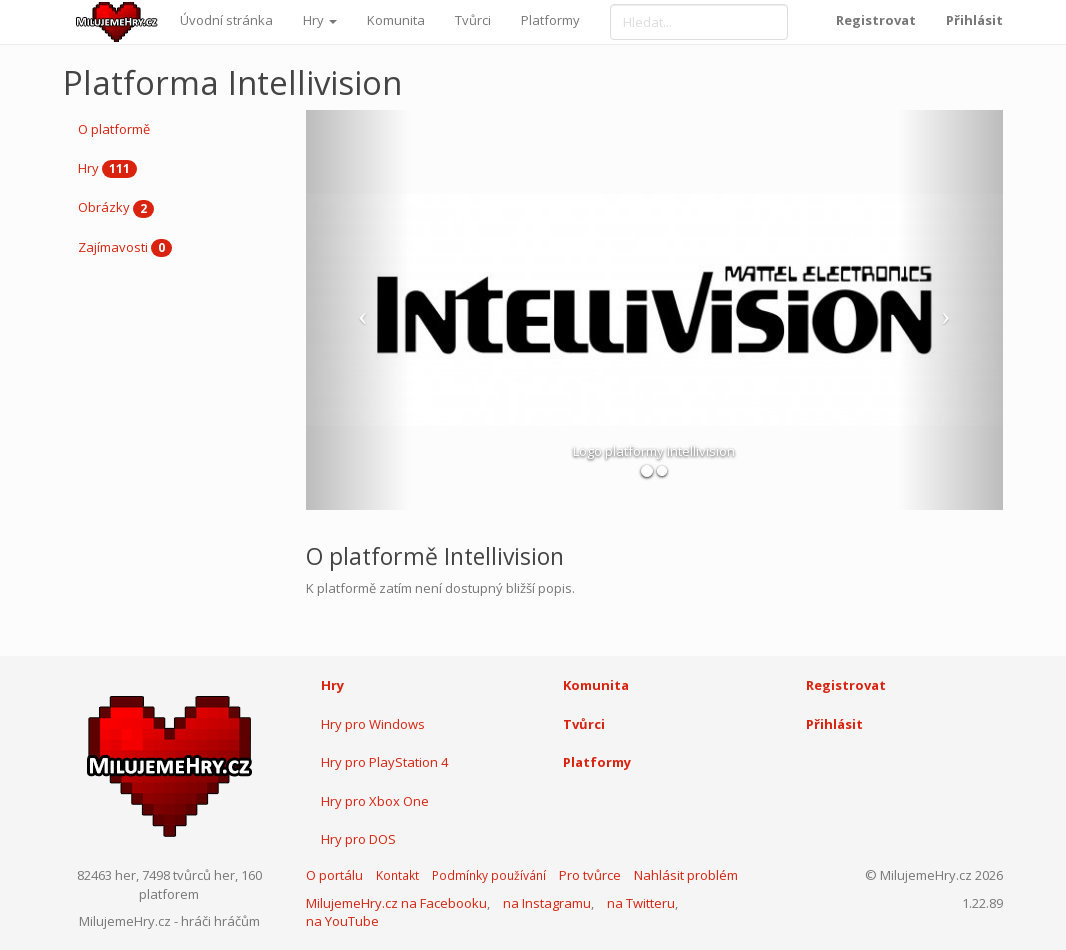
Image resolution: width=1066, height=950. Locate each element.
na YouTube (342, 921)
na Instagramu (547, 903)
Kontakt (397, 875)
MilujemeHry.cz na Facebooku (396, 903)
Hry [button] (320, 20)
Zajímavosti (125, 248)
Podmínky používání (489, 875)
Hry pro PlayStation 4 (384, 762)
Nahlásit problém (686, 875)
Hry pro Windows (373, 724)
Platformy (550, 20)
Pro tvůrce (590, 875)
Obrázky (116, 208)
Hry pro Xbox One (375, 801)
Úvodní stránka (226, 20)
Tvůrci (473, 20)
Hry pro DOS (358, 839)
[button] (358, 310)
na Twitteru (641, 903)
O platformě (114, 129)
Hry (107, 169)
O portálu (334, 875)
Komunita (396, 20)
